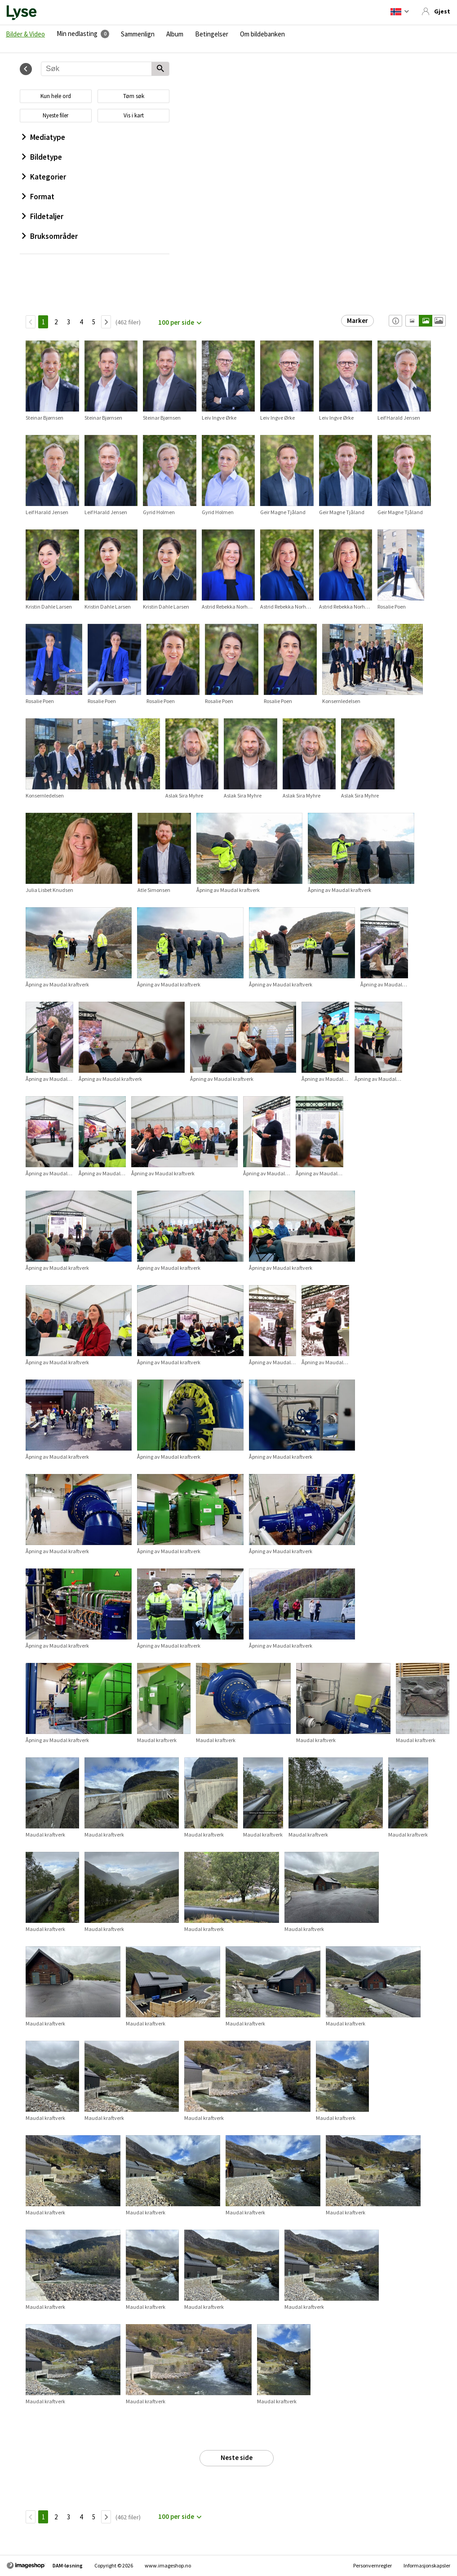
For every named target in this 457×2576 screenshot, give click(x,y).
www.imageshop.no (168, 2565)
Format (38, 197)
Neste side (237, 2457)
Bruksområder (50, 236)
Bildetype (42, 157)
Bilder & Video (25, 34)
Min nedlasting (77, 34)
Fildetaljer (42, 216)
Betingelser (211, 34)
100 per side (176, 322)
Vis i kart (134, 115)
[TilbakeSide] (30, 321)
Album (174, 34)
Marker (357, 320)
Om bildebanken (262, 34)
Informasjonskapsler (427, 2565)
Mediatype (43, 137)
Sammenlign (138, 34)
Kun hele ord (55, 96)
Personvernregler (372, 2565)
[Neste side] (106, 321)
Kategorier (44, 177)
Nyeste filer (55, 115)
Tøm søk (133, 96)
